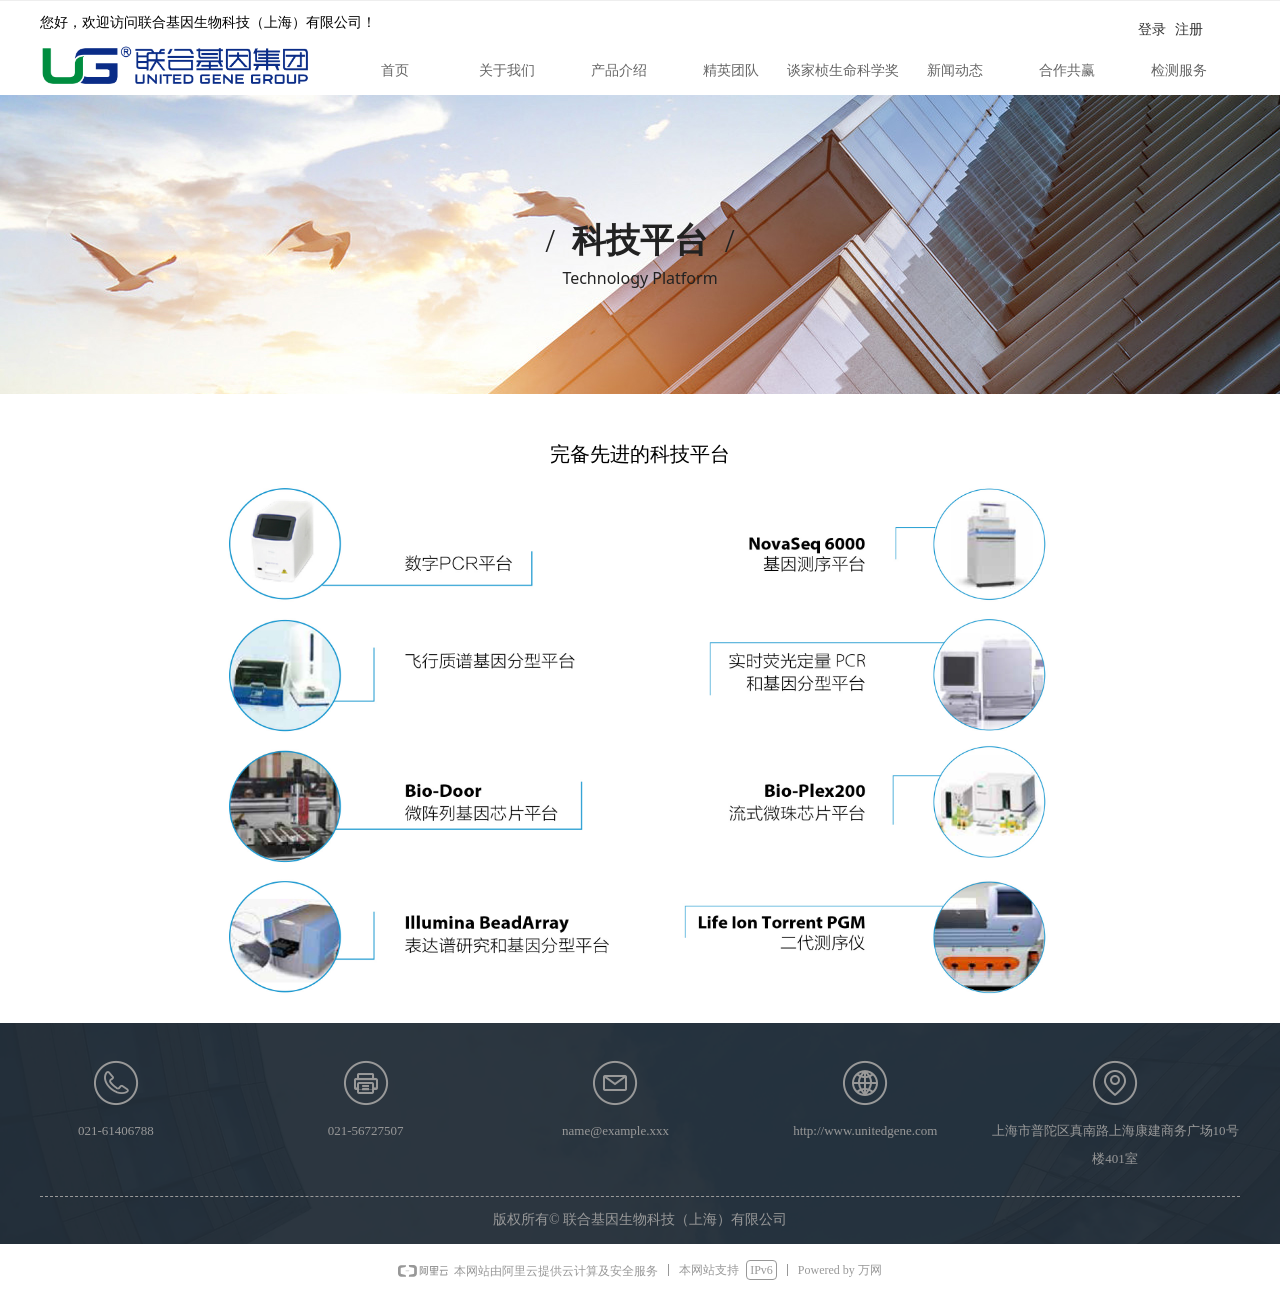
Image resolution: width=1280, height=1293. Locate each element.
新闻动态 (955, 70)
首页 (395, 70)
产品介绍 (619, 70)
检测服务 (1179, 70)
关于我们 (507, 70)
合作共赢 (1067, 70)
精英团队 (731, 70)
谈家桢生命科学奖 (843, 70)
